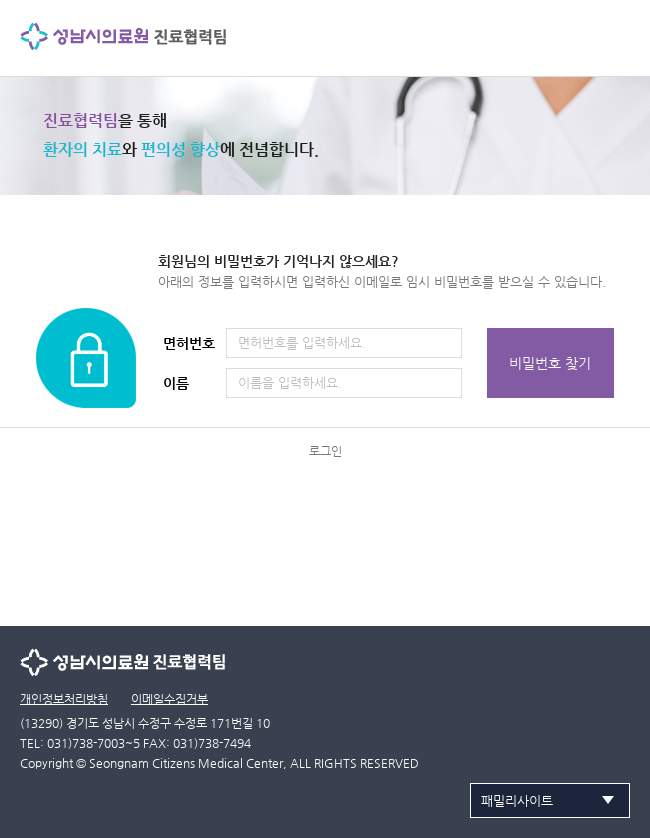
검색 (572, 35)
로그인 (325, 451)
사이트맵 (615, 35)
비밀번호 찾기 (550, 363)
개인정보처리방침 (64, 699)
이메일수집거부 (169, 699)
